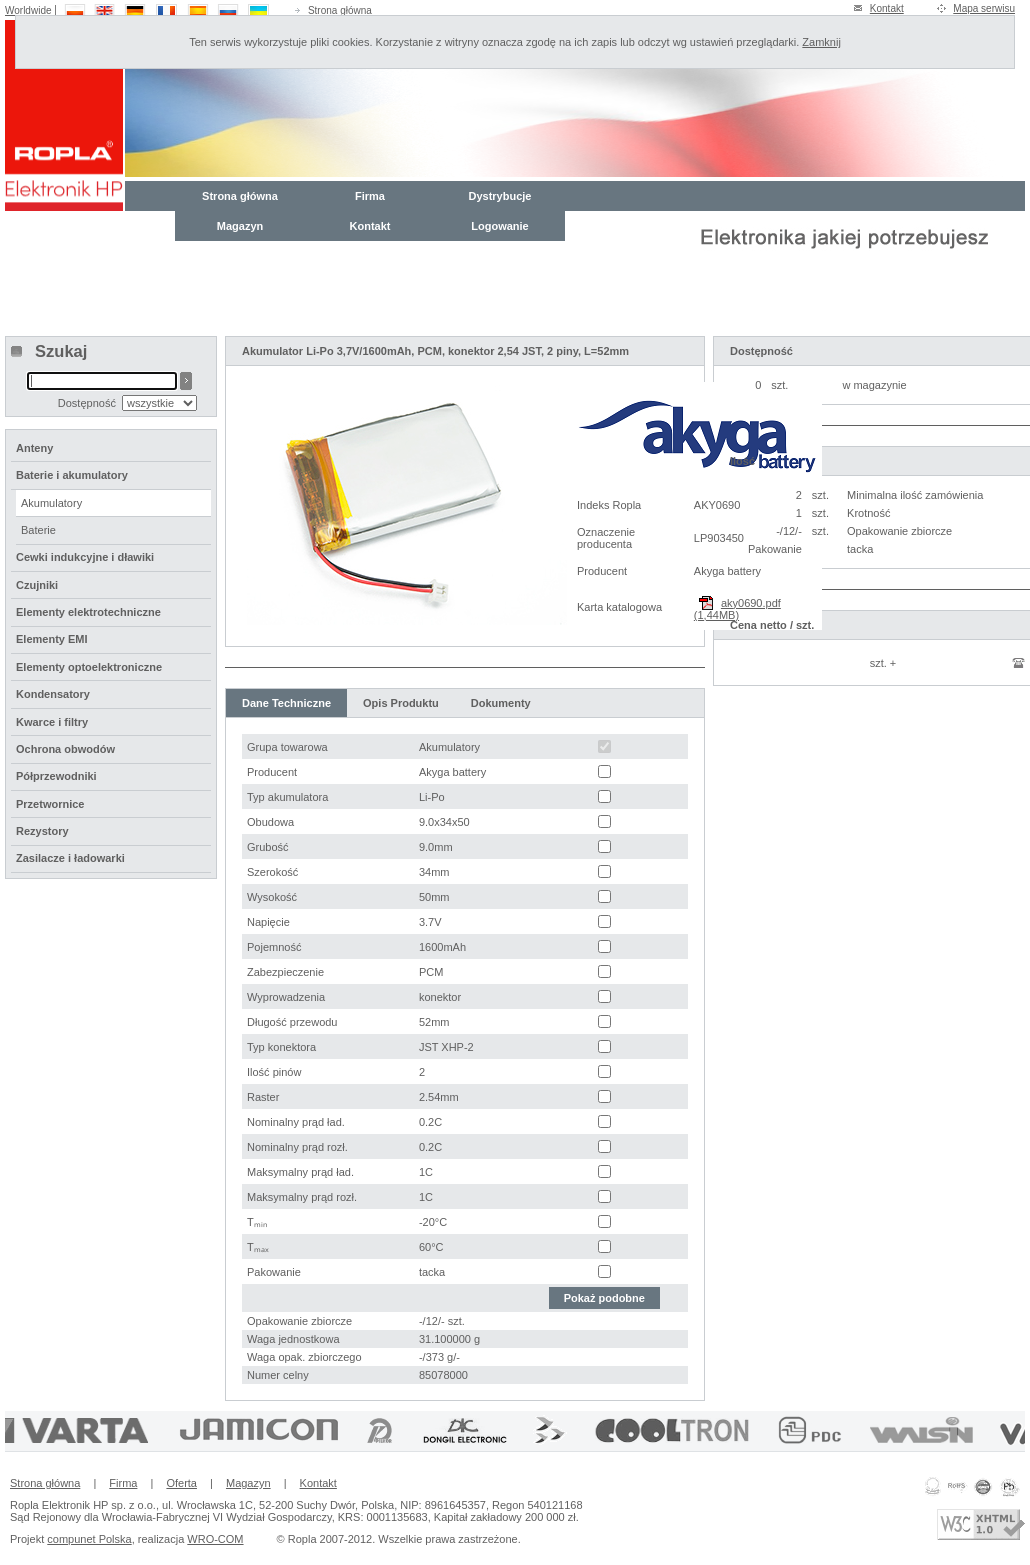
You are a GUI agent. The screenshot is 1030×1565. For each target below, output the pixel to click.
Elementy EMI (52, 639)
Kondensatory (53, 694)
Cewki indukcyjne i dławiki (85, 557)
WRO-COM (215, 1539)
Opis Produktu (401, 703)
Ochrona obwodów (65, 749)
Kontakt (887, 8)
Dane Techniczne (286, 703)
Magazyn (240, 226)
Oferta (181, 1483)
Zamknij (821, 42)
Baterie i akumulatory (72, 475)
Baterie (38, 530)
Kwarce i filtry (52, 722)
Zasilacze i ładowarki (70, 858)
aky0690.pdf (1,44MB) (737, 609)
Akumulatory (51, 503)
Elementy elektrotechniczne (88, 612)
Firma (370, 196)
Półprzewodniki (56, 776)
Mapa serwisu (984, 8)
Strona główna (340, 10)
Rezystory (42, 831)
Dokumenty (501, 703)
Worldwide (28, 10)
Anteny (34, 448)
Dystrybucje (500, 196)
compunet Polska (89, 1539)
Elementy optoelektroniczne (89, 667)
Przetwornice (50, 804)
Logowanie (499, 226)
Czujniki (37, 585)
